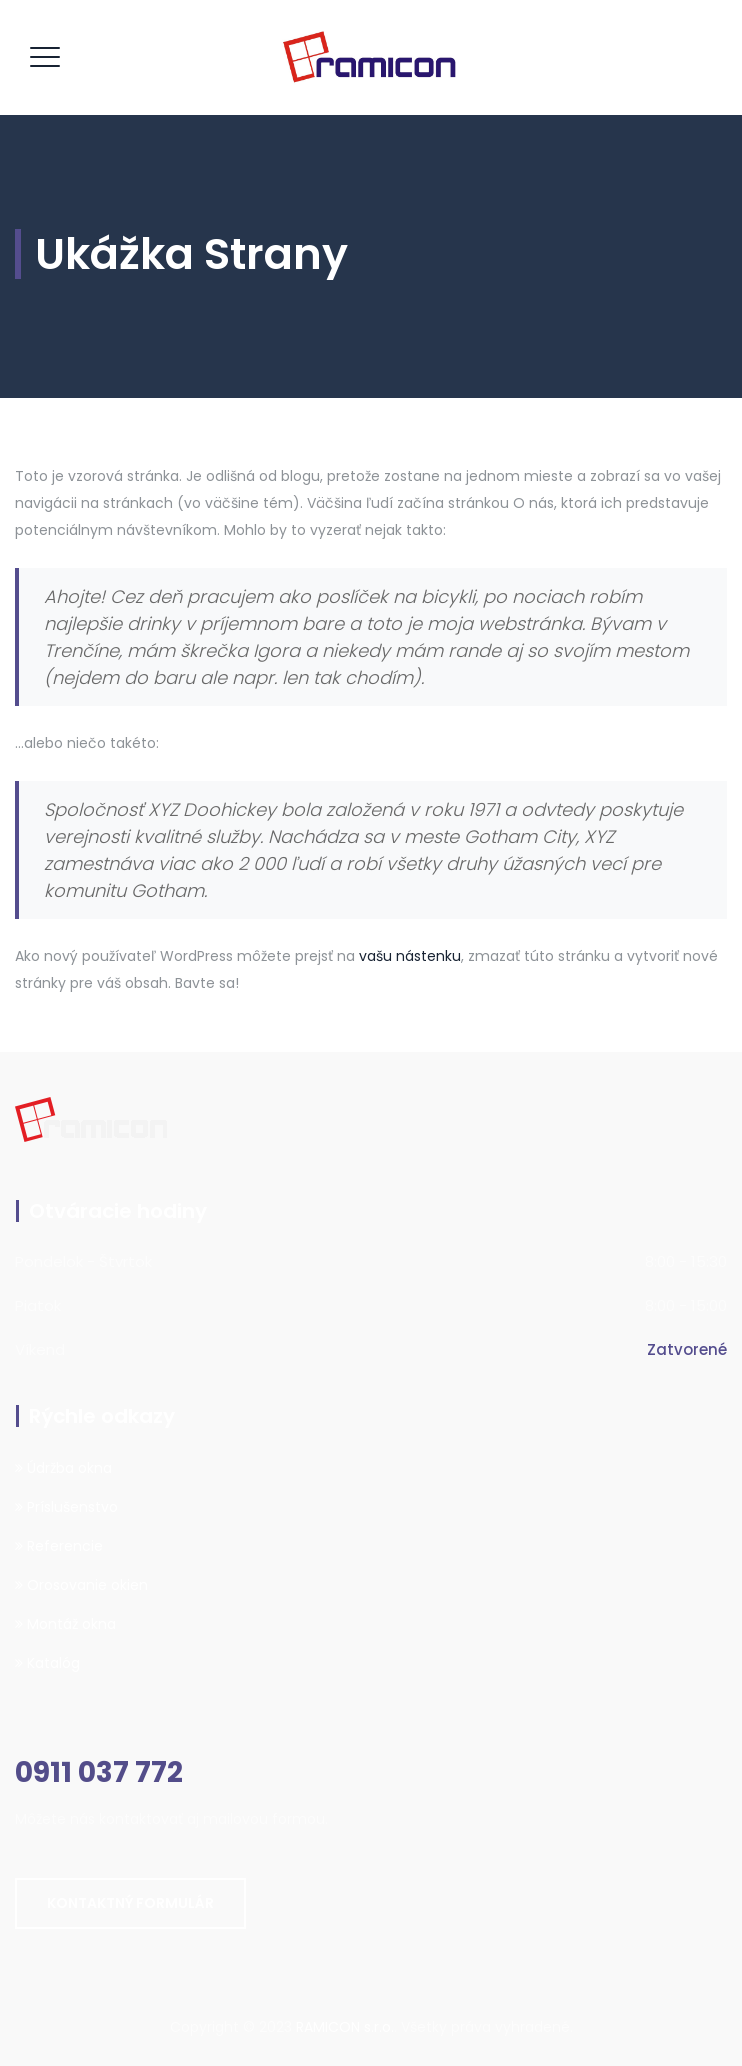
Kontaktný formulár (130, 1903)
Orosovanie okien (81, 1585)
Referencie (59, 1546)
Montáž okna (65, 1624)
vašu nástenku (410, 956)
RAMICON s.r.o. (345, 2027)
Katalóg (47, 1663)
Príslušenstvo (66, 1507)
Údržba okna (63, 1468)
